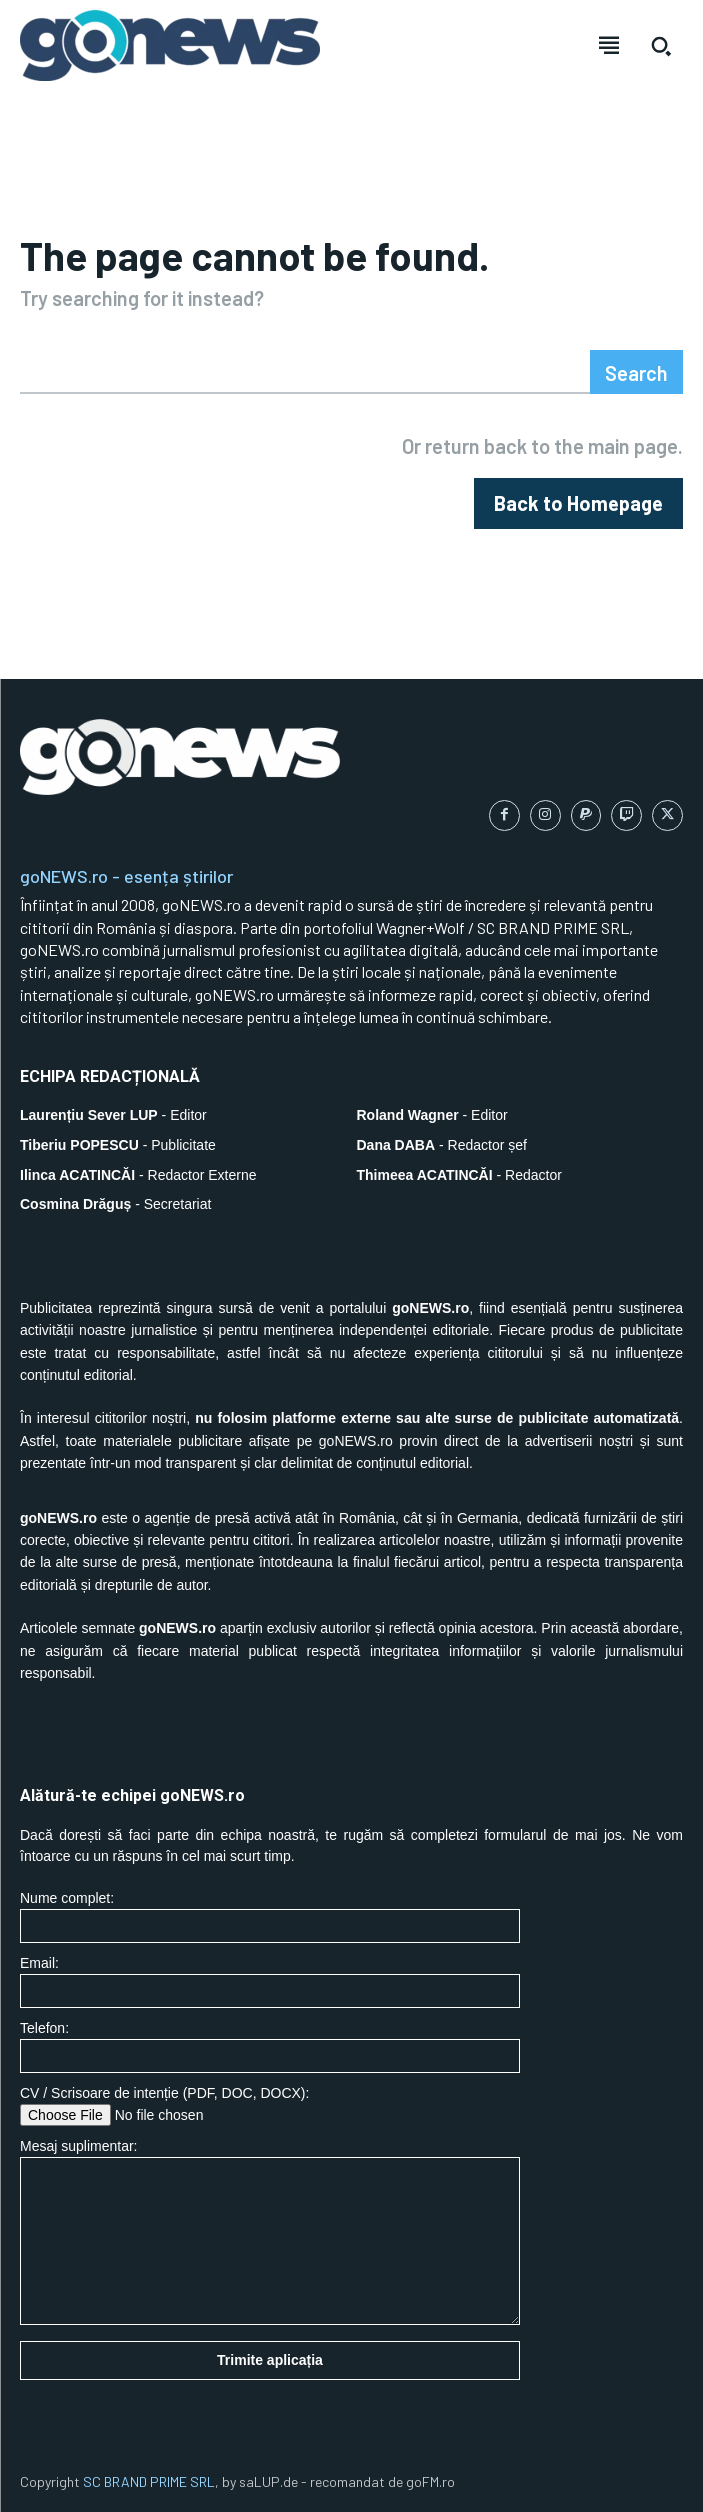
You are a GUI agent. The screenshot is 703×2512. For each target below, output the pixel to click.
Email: (270, 1981)
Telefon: (270, 2046)
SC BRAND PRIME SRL (149, 2481)
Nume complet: (270, 1916)
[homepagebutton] (578, 503)
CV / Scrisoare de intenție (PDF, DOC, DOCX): (270, 2105)
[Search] (636, 372)
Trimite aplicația (270, 2360)
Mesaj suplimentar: (270, 2231)
